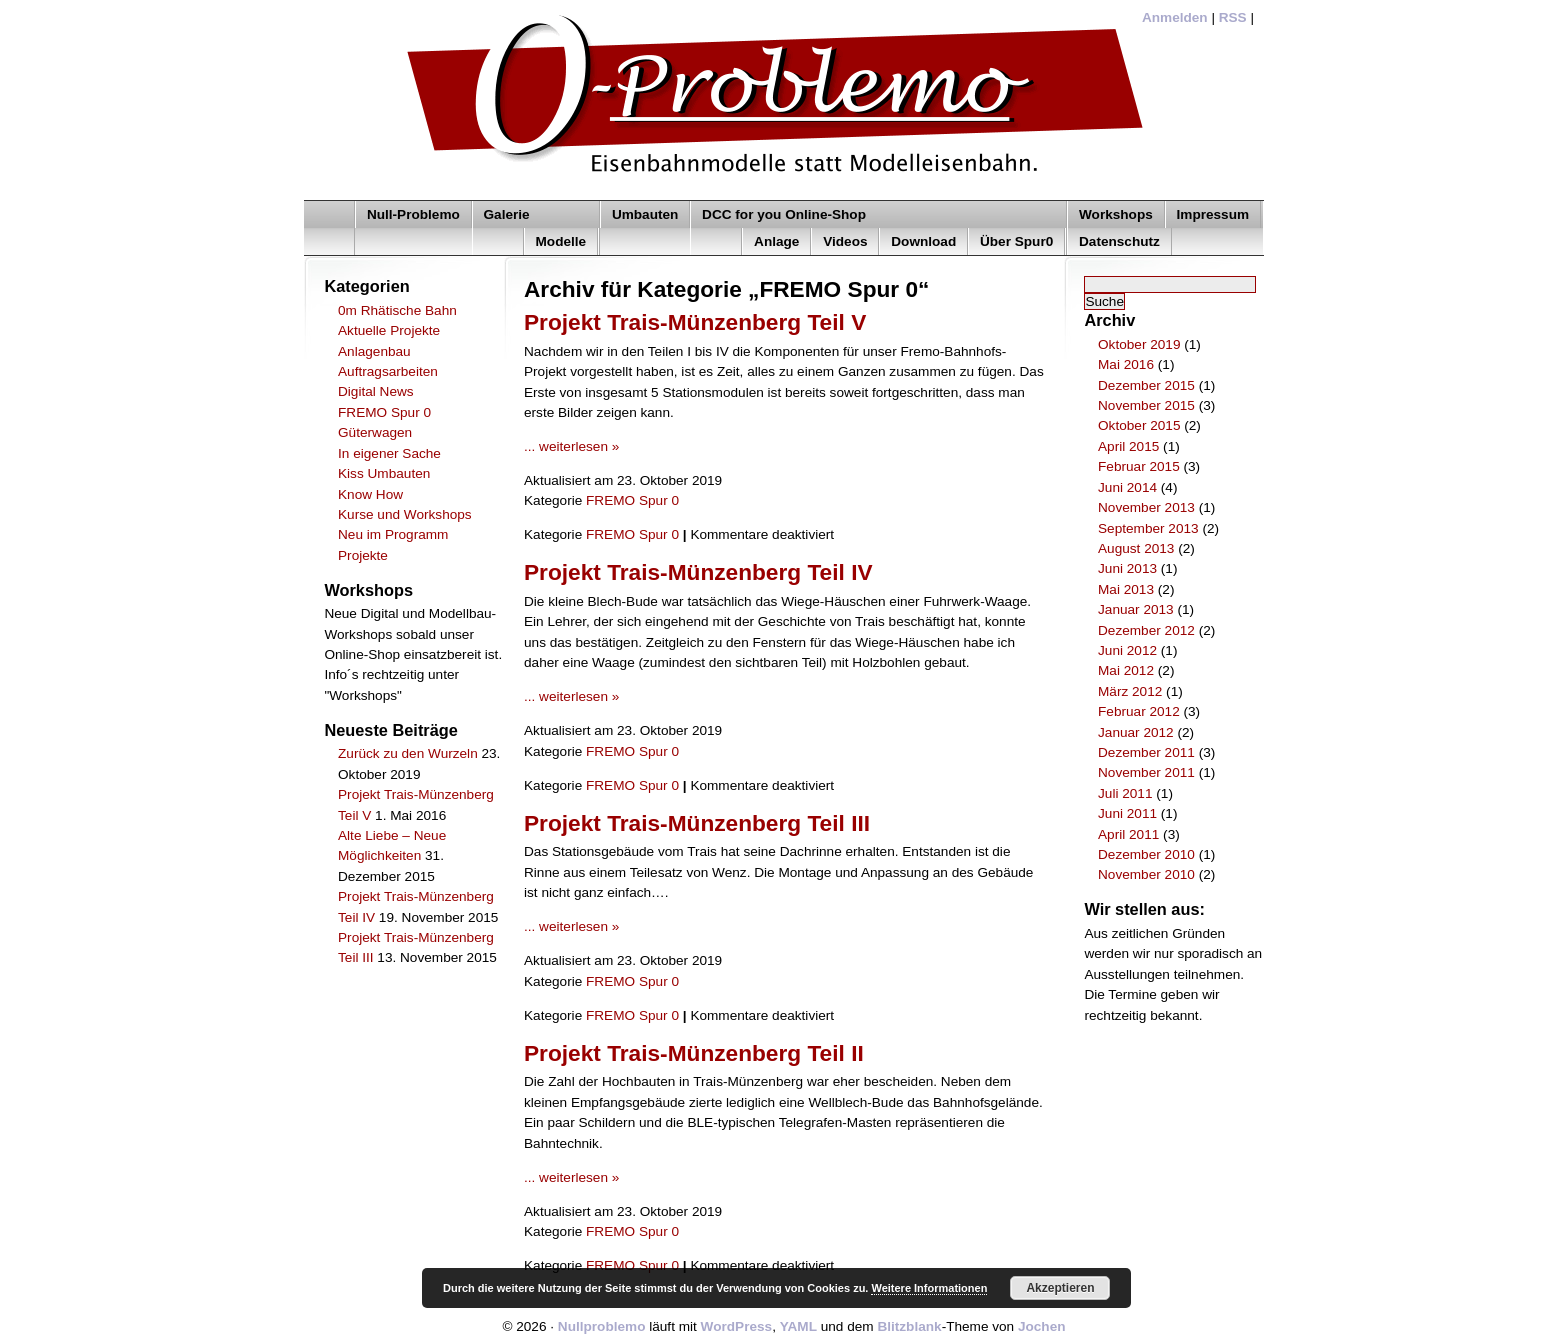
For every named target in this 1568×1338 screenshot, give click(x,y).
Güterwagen (375, 432)
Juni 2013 (1127, 568)
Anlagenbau (374, 351)
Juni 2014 (1127, 487)
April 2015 (1128, 446)
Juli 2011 (1125, 793)
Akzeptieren (1060, 1288)
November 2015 (1146, 405)
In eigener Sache (389, 453)
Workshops (1116, 214)
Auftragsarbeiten (388, 371)
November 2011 (1146, 772)
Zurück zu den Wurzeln (408, 753)
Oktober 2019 (1139, 344)
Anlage (776, 241)
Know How (370, 494)
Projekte (363, 555)
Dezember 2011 (1146, 752)
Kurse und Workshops (405, 514)
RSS (1233, 17)
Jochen (1042, 1326)
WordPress (737, 1326)
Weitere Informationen (929, 1288)
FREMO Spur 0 (384, 412)
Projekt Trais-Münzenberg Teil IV (698, 572)
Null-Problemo (413, 214)
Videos (845, 241)
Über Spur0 (1016, 241)
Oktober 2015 (1139, 425)
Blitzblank (909, 1326)
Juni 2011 (1127, 813)
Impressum (1213, 214)
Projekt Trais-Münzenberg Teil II (694, 1053)
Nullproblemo (602, 1326)
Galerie (507, 214)
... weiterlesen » (571, 446)
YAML (798, 1326)
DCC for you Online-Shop (784, 214)
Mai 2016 (1126, 364)
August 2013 (1136, 548)
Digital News (376, 391)
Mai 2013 (1126, 589)
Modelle (561, 241)
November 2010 (1146, 874)
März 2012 (1130, 691)
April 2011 (1128, 834)
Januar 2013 (1136, 609)
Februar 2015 (1139, 466)
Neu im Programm (393, 534)
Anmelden (1175, 17)
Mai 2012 (1126, 670)
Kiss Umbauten (384, 473)
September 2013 (1148, 528)
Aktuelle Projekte (389, 330)
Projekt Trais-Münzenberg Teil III (697, 823)
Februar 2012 (1139, 711)
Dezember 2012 (1146, 630)
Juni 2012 (1127, 650)
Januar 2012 (1136, 732)
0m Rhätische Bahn (397, 310)
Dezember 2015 (1146, 385)
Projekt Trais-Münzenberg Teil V (695, 322)
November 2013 (1146, 507)
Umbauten (645, 214)
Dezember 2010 (1146, 854)
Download (923, 241)
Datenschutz (1119, 241)
